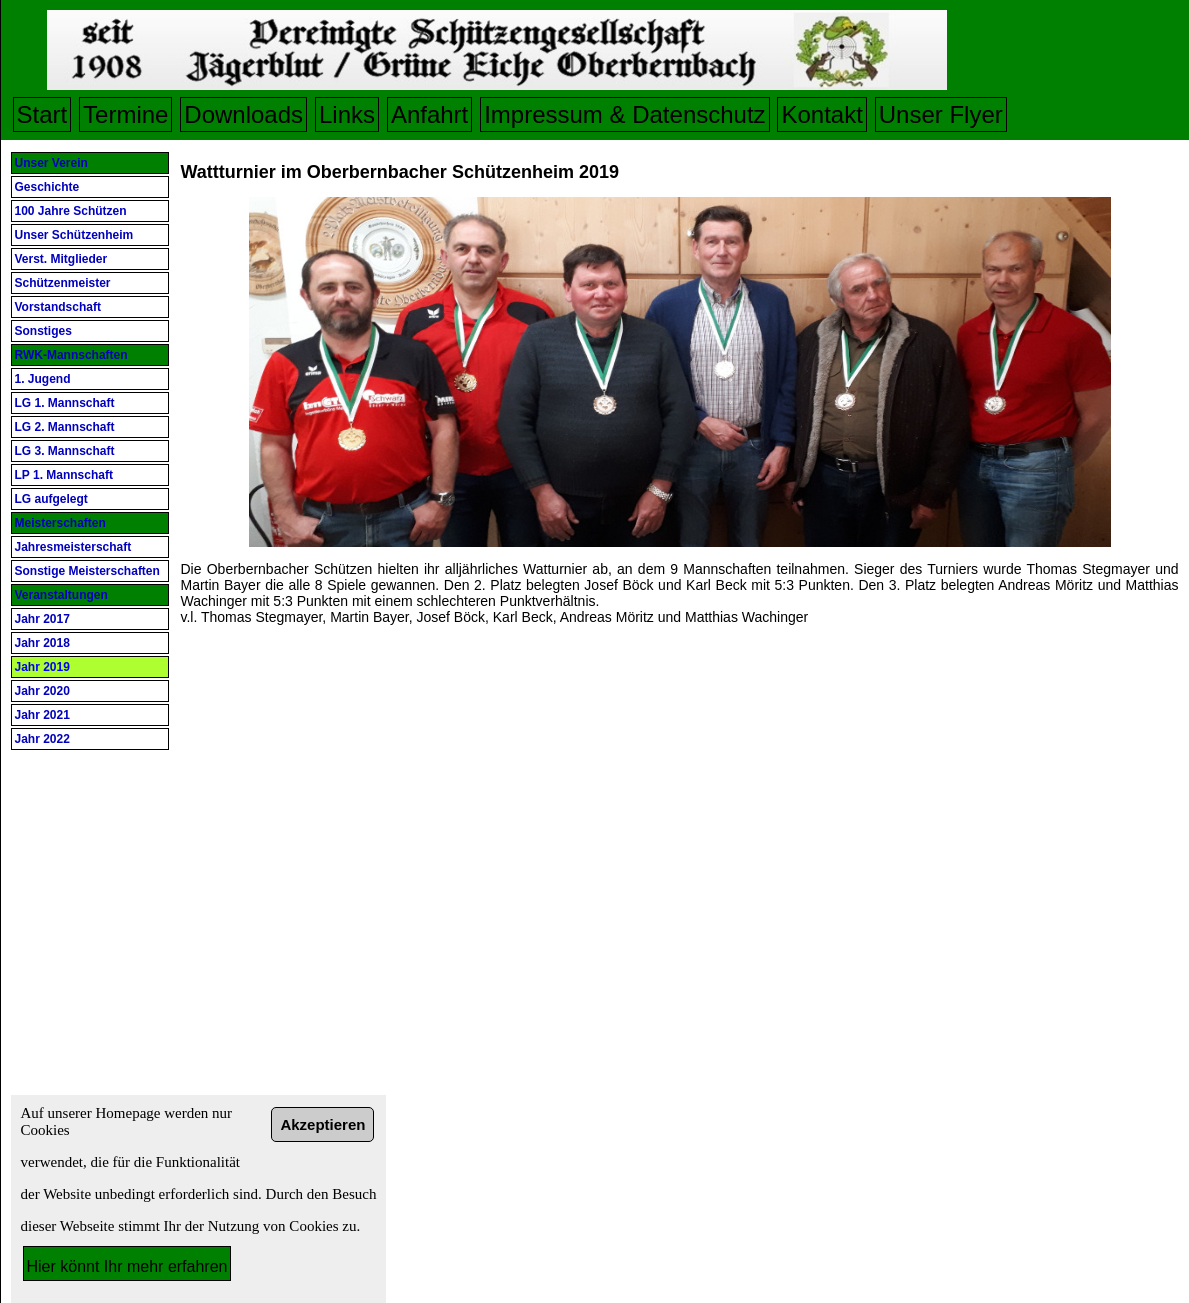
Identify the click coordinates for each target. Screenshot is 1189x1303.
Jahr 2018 (42, 643)
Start (42, 114)
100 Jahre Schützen (71, 211)
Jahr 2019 (42, 667)
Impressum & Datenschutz (624, 114)
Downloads (243, 114)
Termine (125, 114)
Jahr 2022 (42, 739)
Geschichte (47, 187)
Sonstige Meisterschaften (87, 571)
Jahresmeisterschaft (73, 547)
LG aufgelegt (51, 499)
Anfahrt (429, 114)
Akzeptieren (322, 1124)
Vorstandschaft (58, 307)
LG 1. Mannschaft (65, 403)
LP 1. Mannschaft (64, 475)
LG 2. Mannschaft (65, 427)
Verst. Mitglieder (61, 259)
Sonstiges (43, 331)
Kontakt (821, 114)
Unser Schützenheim (74, 235)
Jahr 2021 (42, 715)
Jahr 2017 (42, 619)
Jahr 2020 (42, 691)
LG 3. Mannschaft (65, 451)
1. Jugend (43, 379)
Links (347, 114)
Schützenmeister (63, 283)
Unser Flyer (941, 114)
